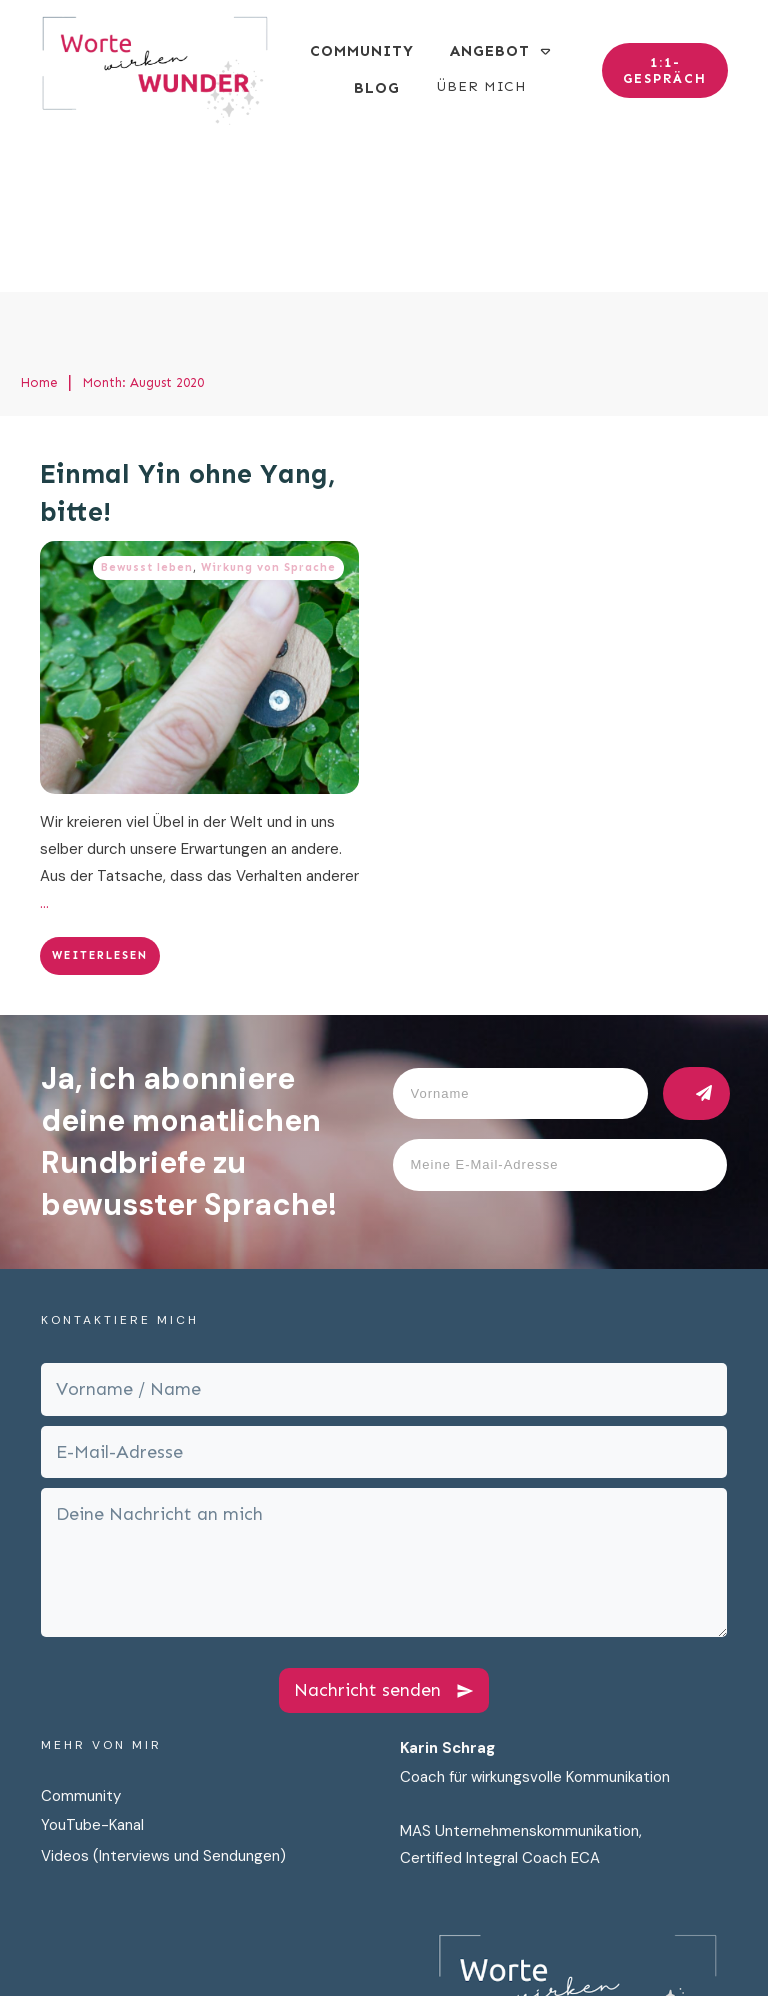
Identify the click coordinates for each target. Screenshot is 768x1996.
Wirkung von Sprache (268, 417)
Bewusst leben (147, 417)
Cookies (622, 1944)
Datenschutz (434, 1944)
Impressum (537, 1944)
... (44, 753)
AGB (683, 1944)
